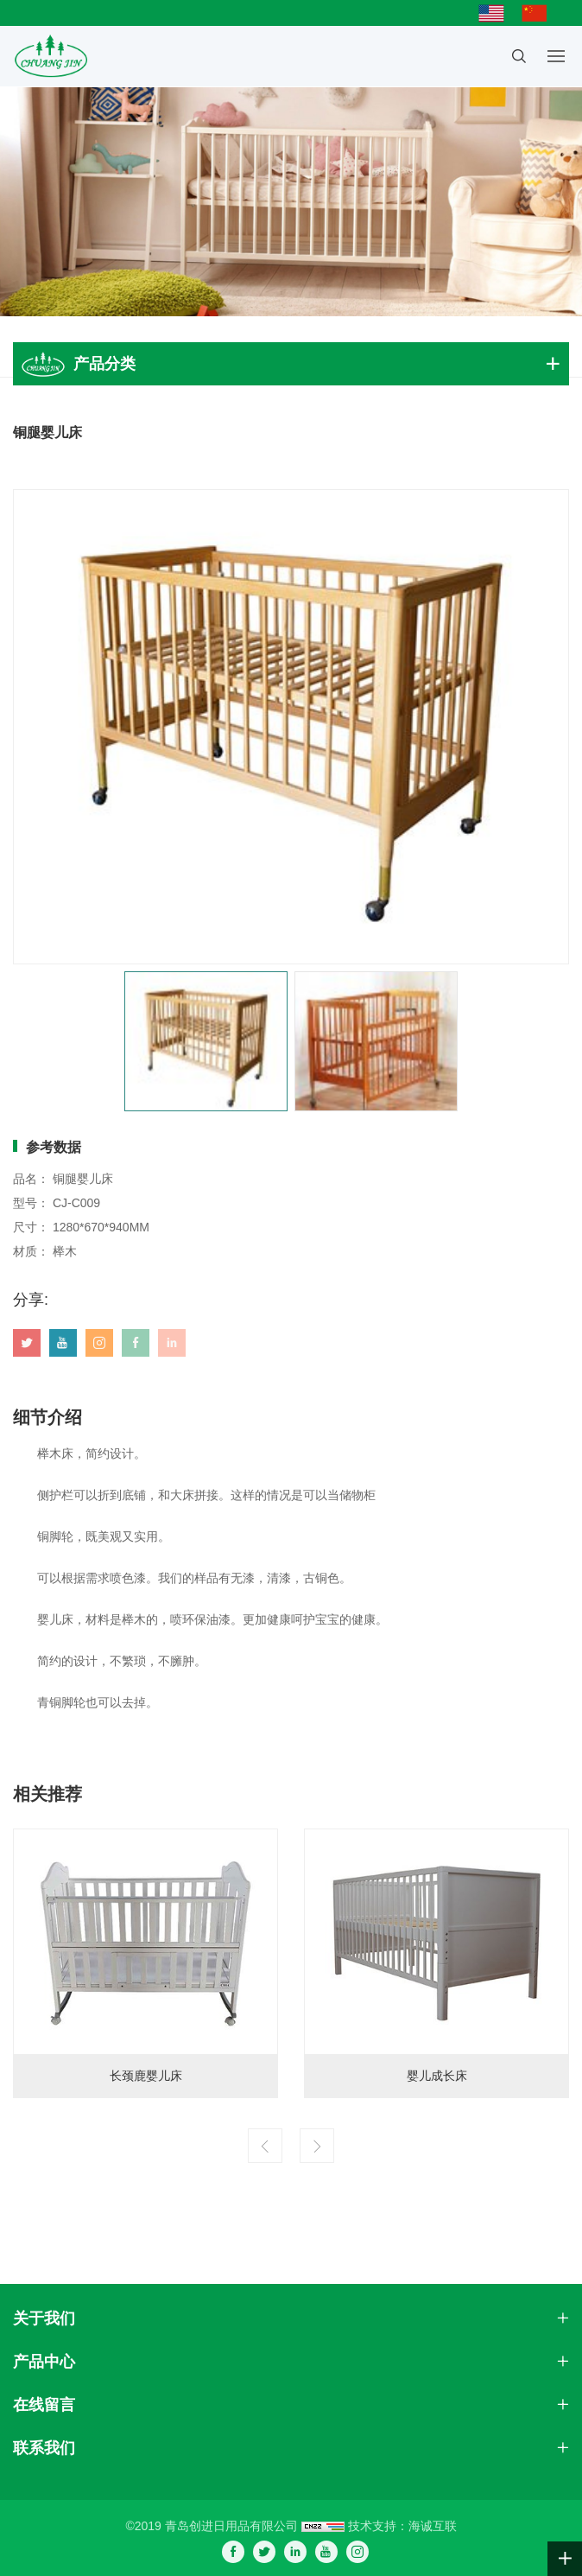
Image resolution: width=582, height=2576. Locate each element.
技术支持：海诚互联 (402, 2526)
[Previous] (265, 2145)
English (495, 13)
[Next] (317, 2145)
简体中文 (539, 13)
